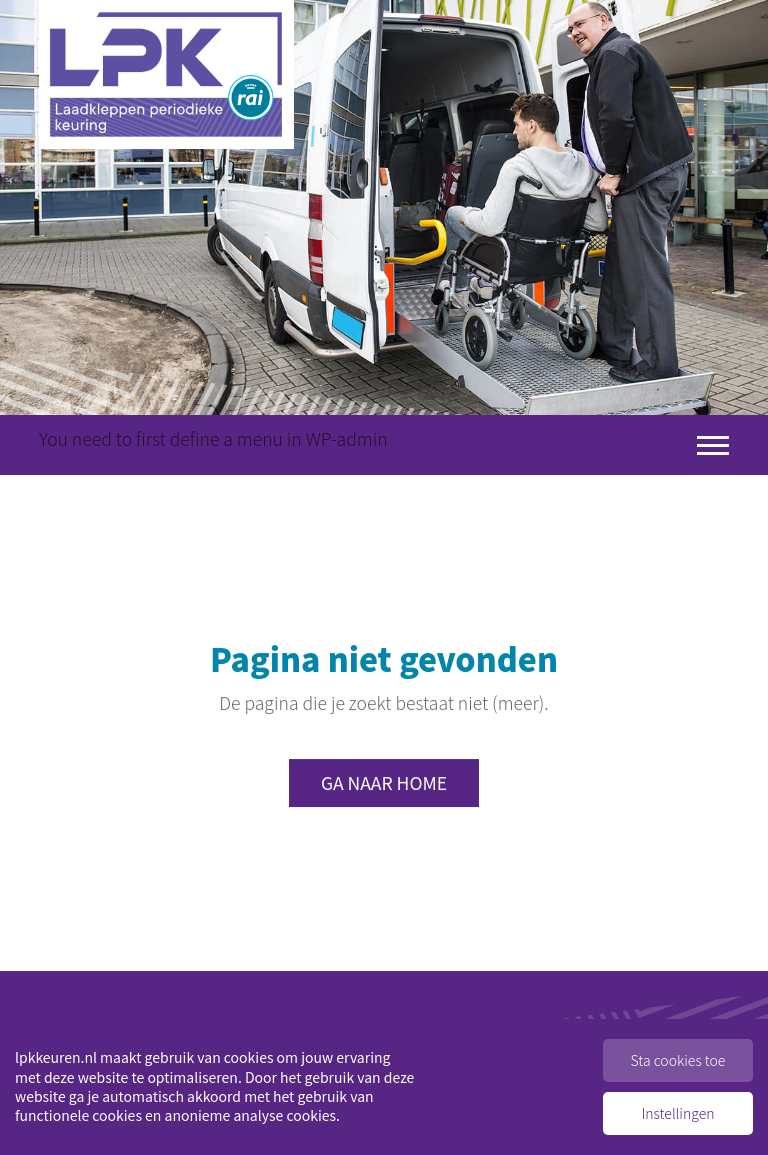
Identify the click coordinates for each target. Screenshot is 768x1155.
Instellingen (678, 1113)
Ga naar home (384, 783)
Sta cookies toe (678, 1060)
